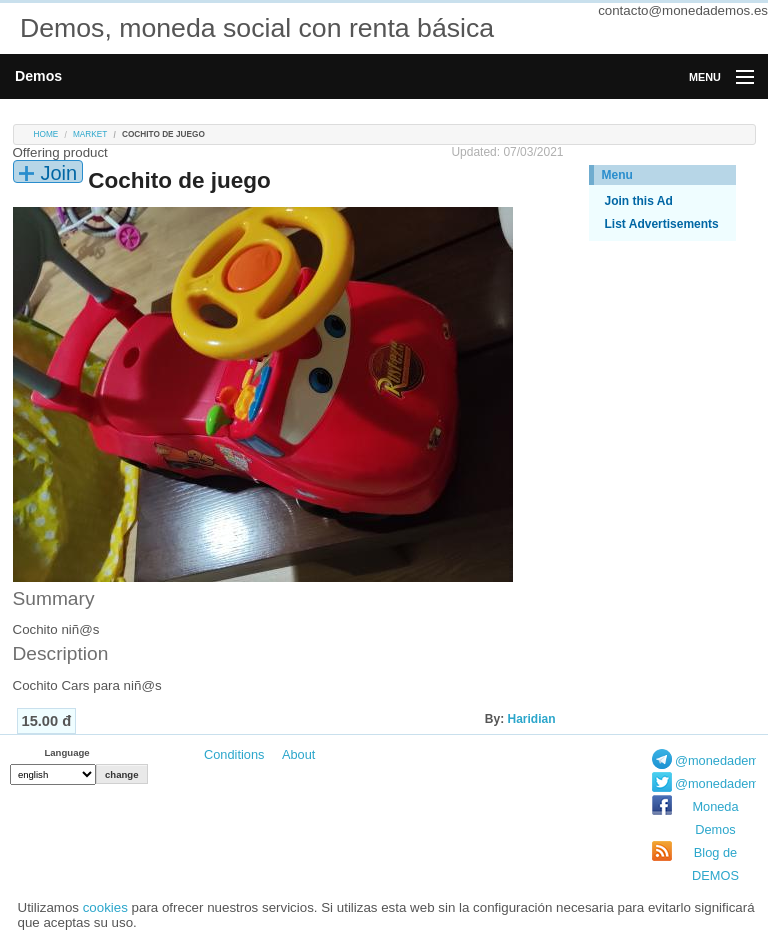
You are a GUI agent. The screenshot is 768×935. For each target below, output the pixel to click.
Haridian (531, 719)
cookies (105, 907)
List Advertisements (662, 224)
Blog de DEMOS (715, 864)
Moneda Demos (715, 818)
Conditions (234, 754)
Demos (38, 76)
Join (59, 173)
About (298, 754)
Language (66, 752)
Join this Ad (639, 201)
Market (90, 134)
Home (46, 134)
